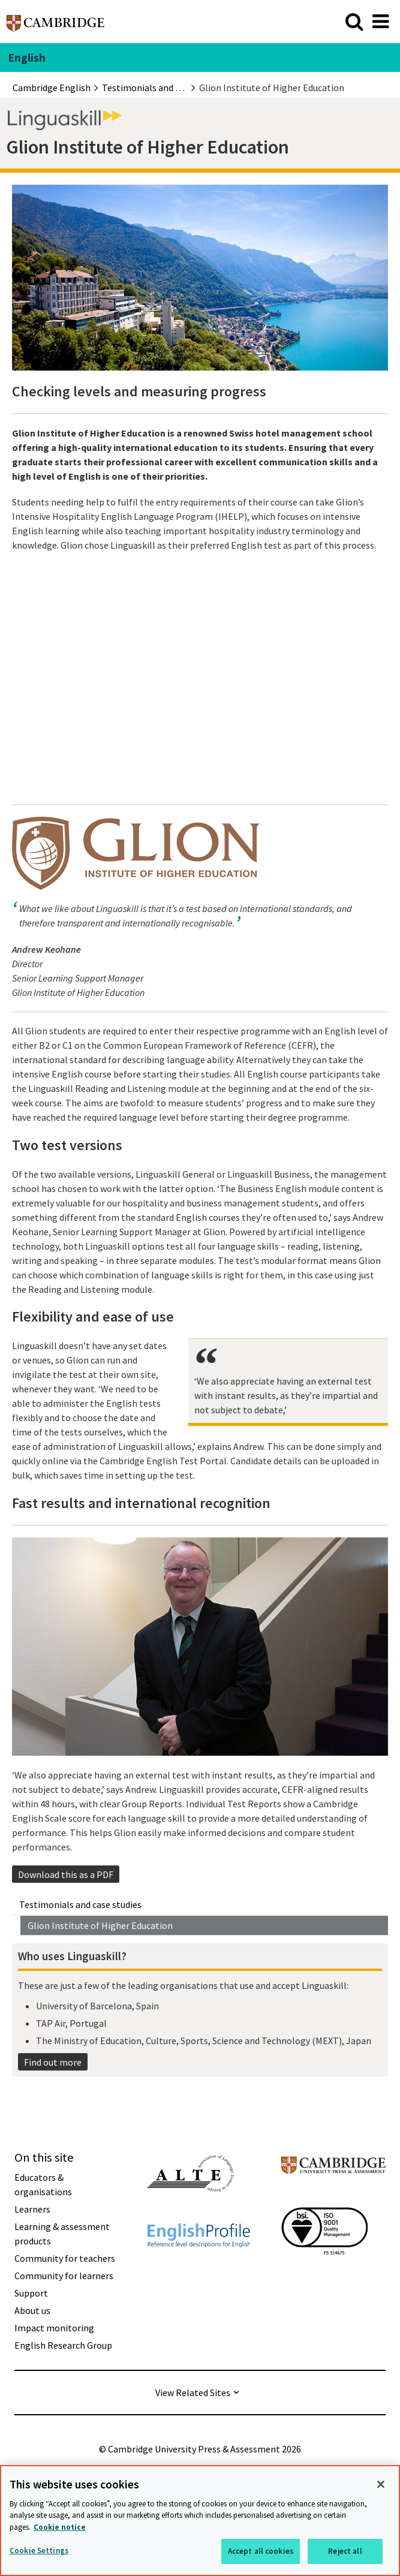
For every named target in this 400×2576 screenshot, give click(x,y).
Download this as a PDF (65, 1874)
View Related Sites (192, 2393)
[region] (200, 2520)
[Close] (381, 2484)
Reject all (345, 2551)
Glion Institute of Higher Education (100, 1925)
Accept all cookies (260, 2551)
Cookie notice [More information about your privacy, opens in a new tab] (60, 2527)
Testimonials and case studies (80, 1904)
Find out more (53, 2062)
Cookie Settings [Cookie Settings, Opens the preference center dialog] (39, 2550)
